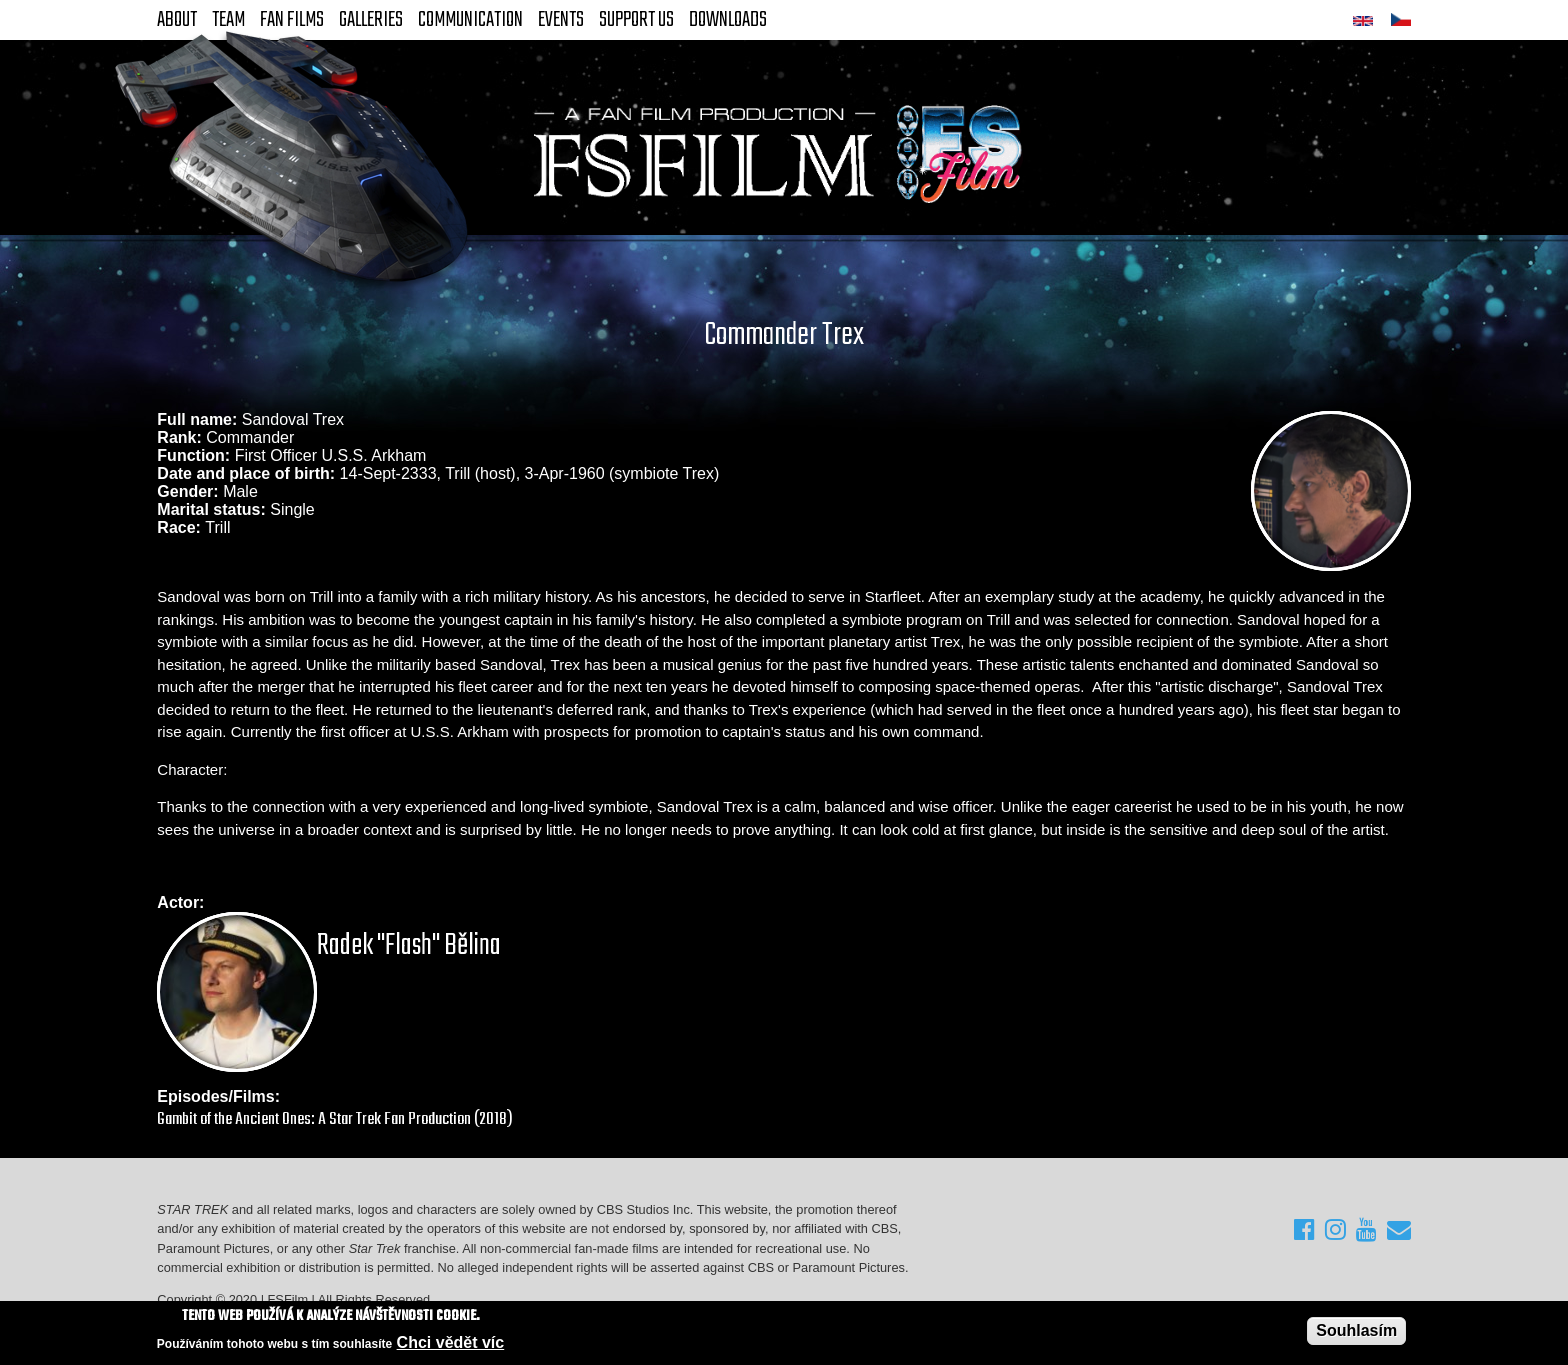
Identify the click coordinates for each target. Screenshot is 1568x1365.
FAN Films (292, 20)
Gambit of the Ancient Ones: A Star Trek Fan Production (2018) (335, 1119)
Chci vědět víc (451, 1343)
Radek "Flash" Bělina (409, 946)
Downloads (728, 20)
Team (228, 20)
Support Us (636, 20)
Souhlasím (1356, 1332)
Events (561, 20)
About (177, 20)
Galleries (371, 20)
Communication (470, 20)
